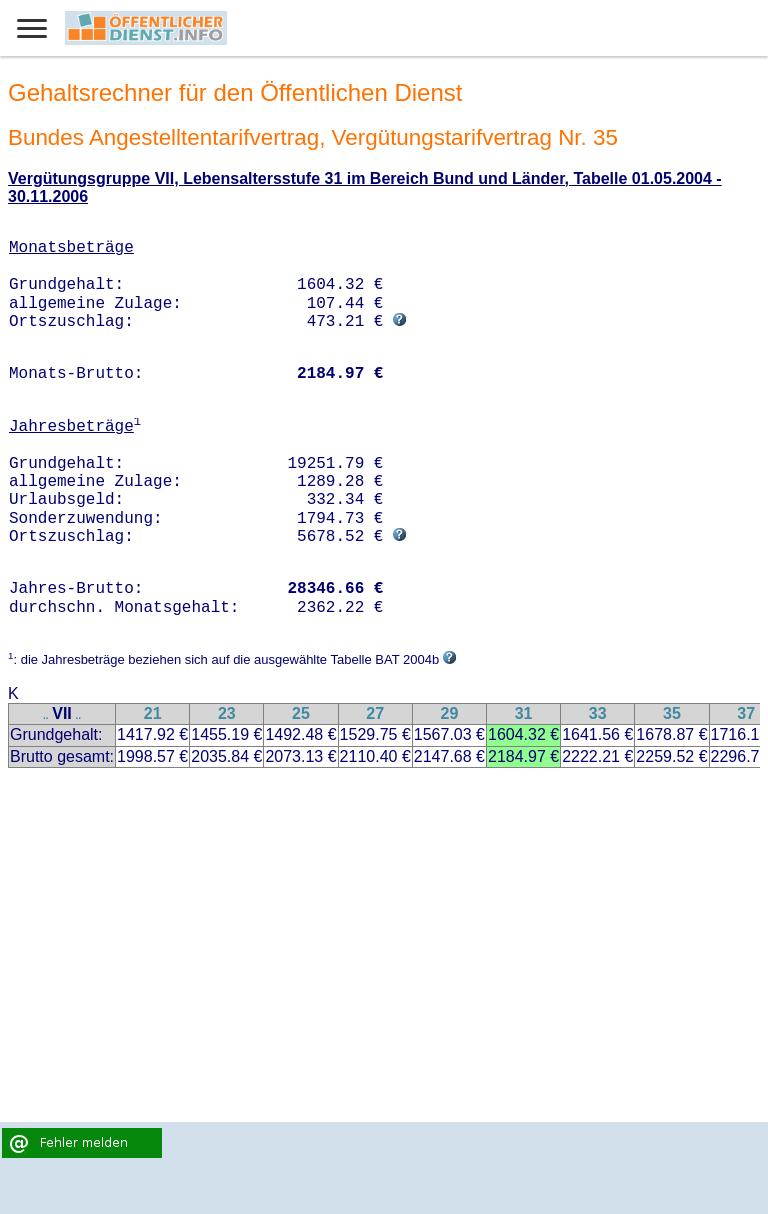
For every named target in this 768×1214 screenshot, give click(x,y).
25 (301, 713)
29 (449, 713)
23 (227, 713)
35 (672, 713)
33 (598, 713)
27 (375, 713)
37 (746, 713)
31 (524, 713)
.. (46, 715)
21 (153, 713)
